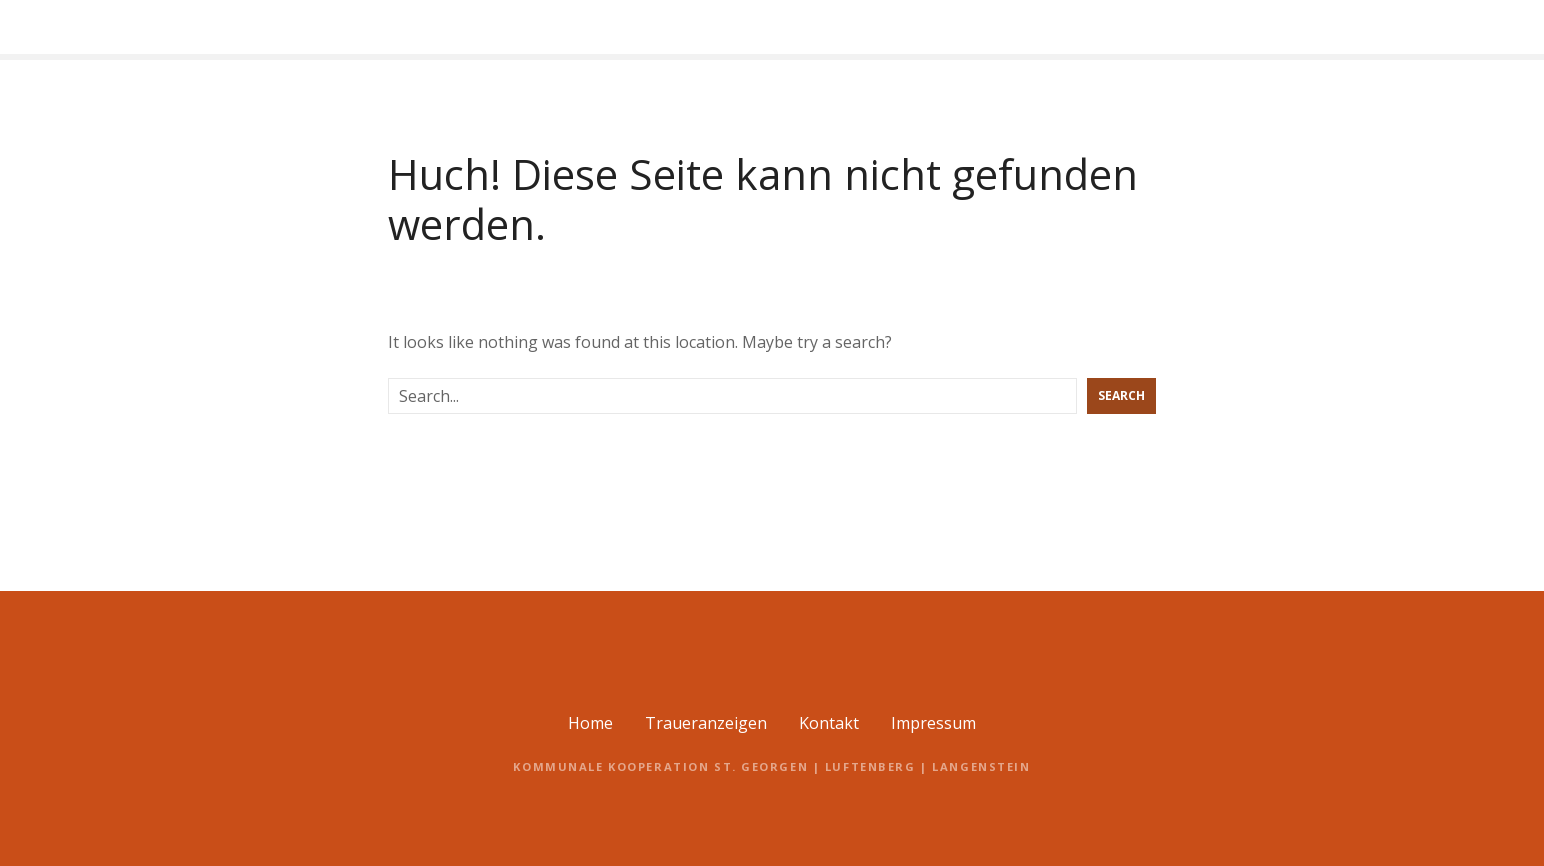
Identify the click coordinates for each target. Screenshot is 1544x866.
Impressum (933, 723)
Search (1121, 395)
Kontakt (829, 723)
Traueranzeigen (706, 723)
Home (590, 723)
